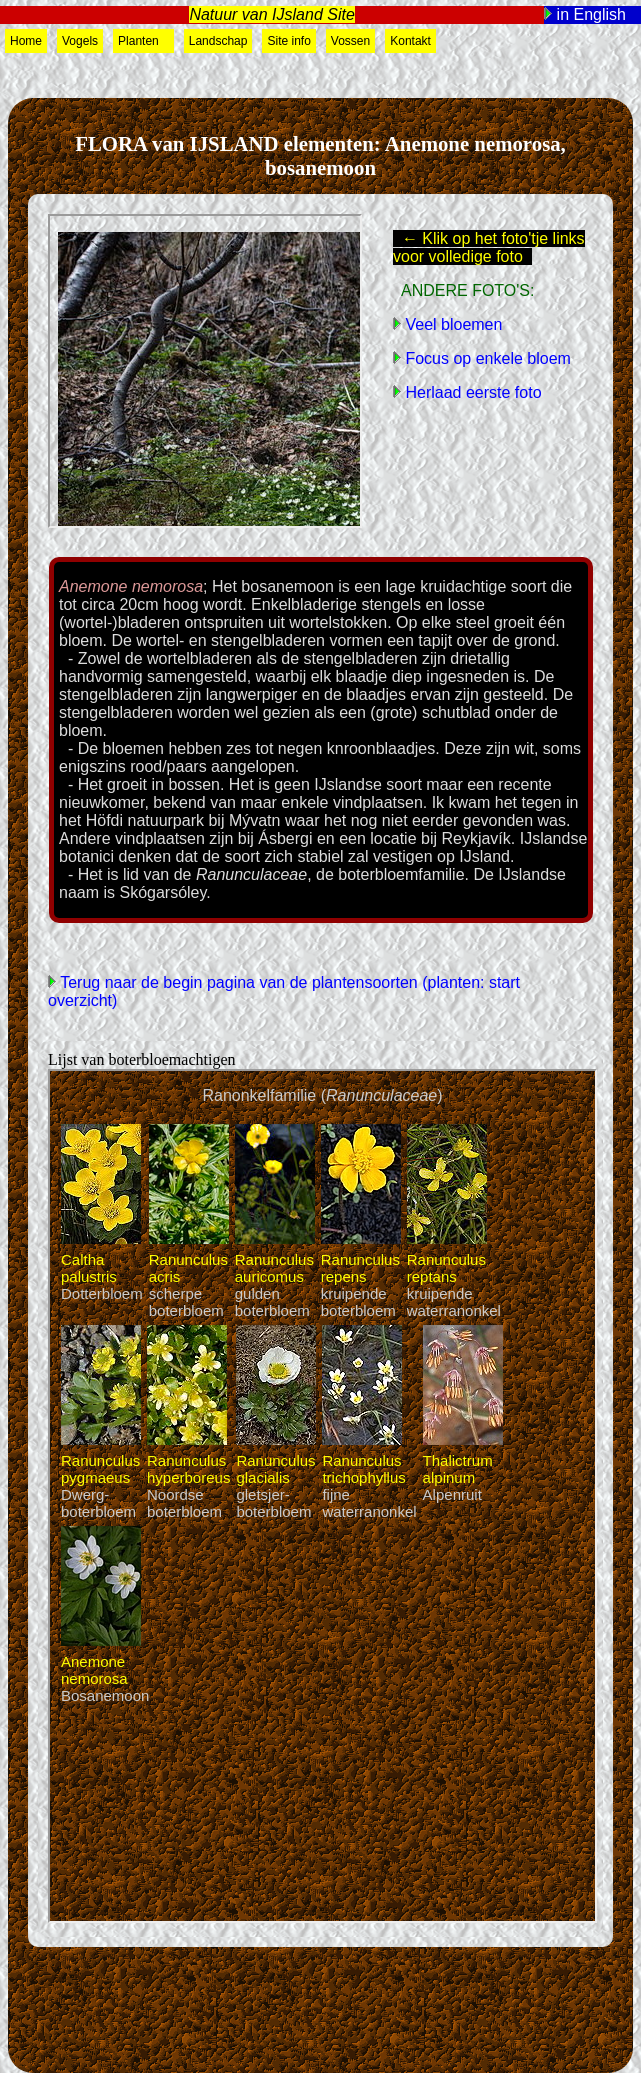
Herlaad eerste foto (471, 392)
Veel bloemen (451, 324)
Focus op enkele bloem (486, 358)
